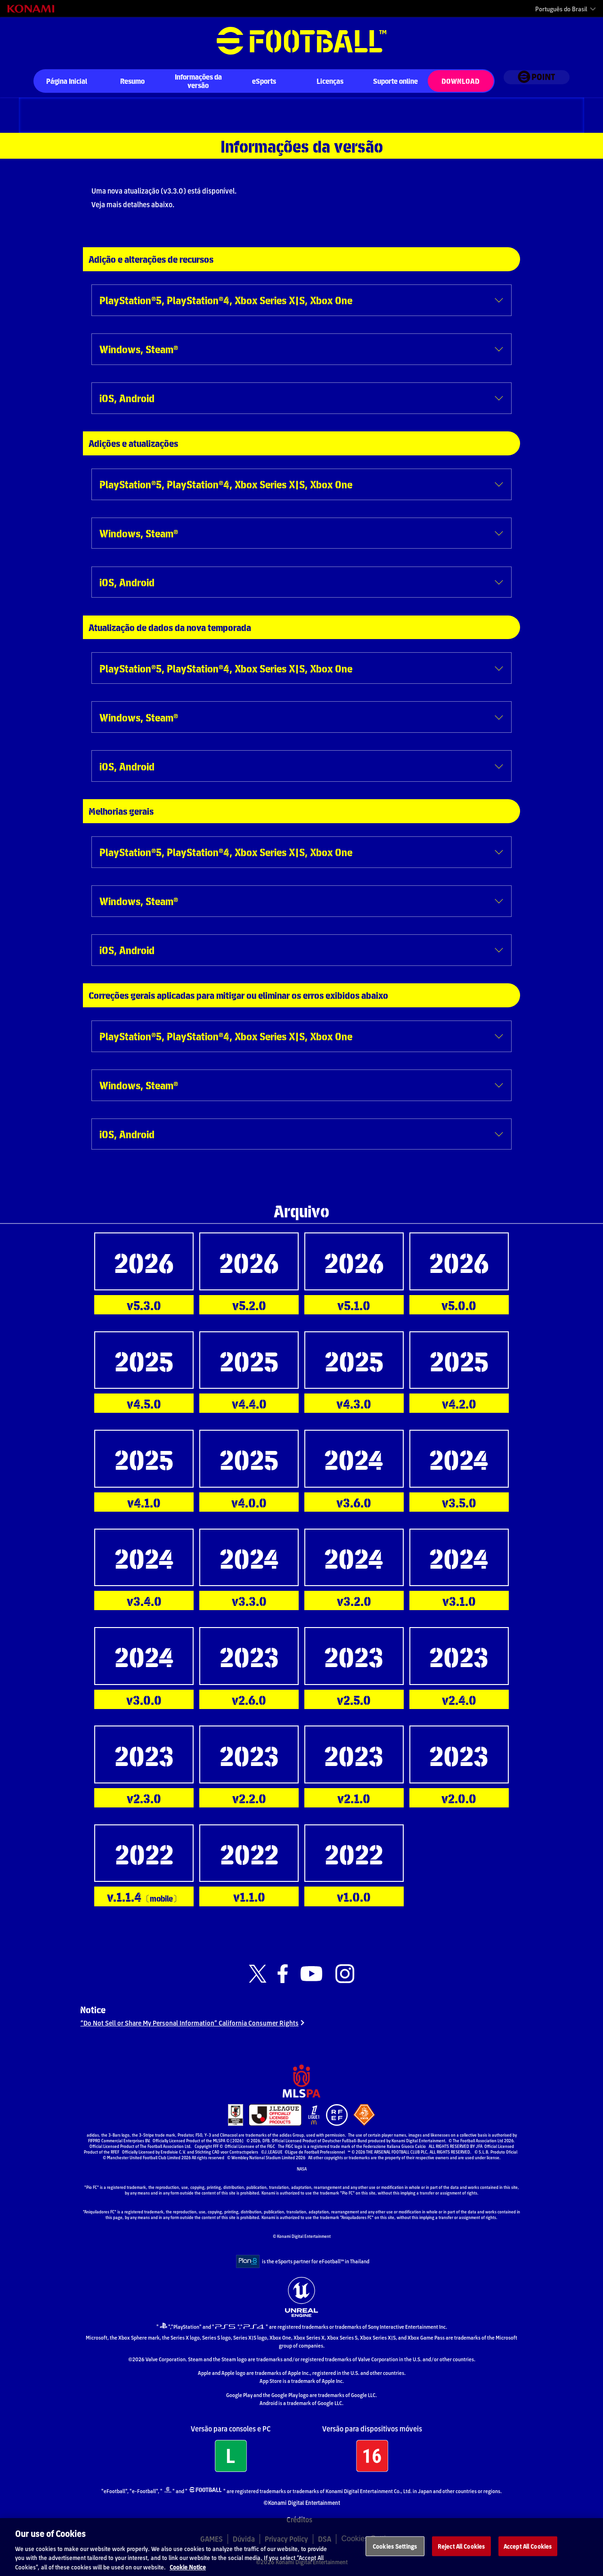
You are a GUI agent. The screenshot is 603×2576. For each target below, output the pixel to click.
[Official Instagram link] (344, 1974)
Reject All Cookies (461, 2554)
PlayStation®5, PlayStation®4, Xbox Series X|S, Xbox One (225, 300)
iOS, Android (127, 397)
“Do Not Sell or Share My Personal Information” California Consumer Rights (195, 2027)
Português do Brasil (561, 9)
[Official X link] (258, 1974)
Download (460, 80)
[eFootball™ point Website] (536, 81)
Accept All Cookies (528, 2554)
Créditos (299, 2525)
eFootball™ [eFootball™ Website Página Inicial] (301, 41)
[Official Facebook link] (282, 1974)
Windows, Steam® (138, 348)
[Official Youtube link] (311, 1974)
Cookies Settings (395, 2554)
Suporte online (395, 80)
